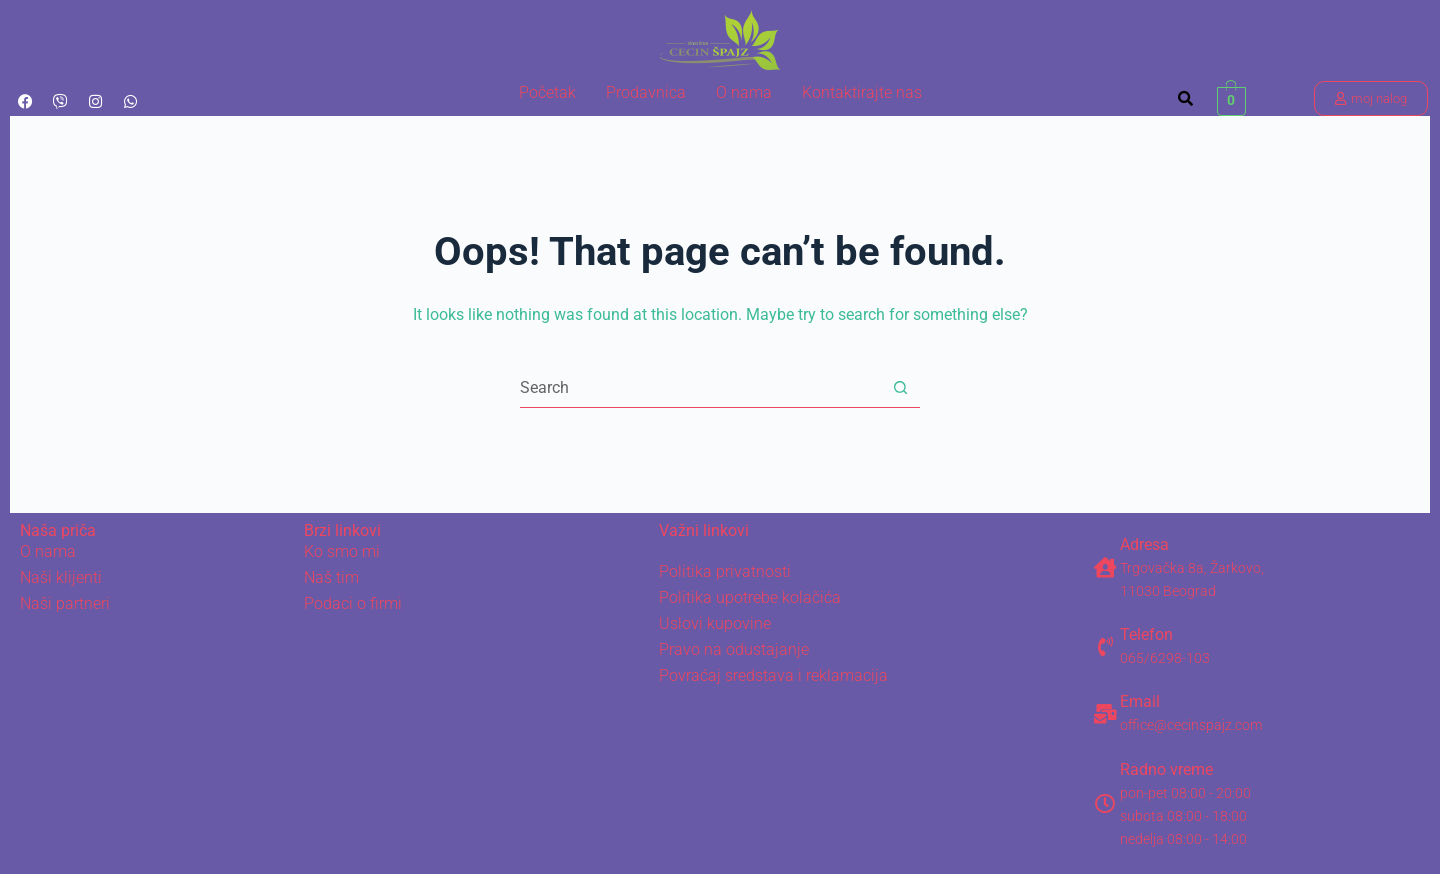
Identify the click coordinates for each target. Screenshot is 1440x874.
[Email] (1105, 714)
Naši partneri (65, 603)
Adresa (1144, 544)
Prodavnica (646, 92)
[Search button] (900, 388)
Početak (547, 92)
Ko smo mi (342, 551)
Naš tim (331, 577)
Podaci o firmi (353, 603)
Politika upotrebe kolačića (750, 597)
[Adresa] (1105, 568)
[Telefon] (1105, 647)
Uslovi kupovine (715, 623)
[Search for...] (700, 388)
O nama (744, 92)
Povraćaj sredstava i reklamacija (773, 675)
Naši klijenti (61, 577)
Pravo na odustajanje (734, 649)
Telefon (1146, 634)
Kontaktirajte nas (862, 92)
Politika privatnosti (725, 571)
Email (1140, 701)
